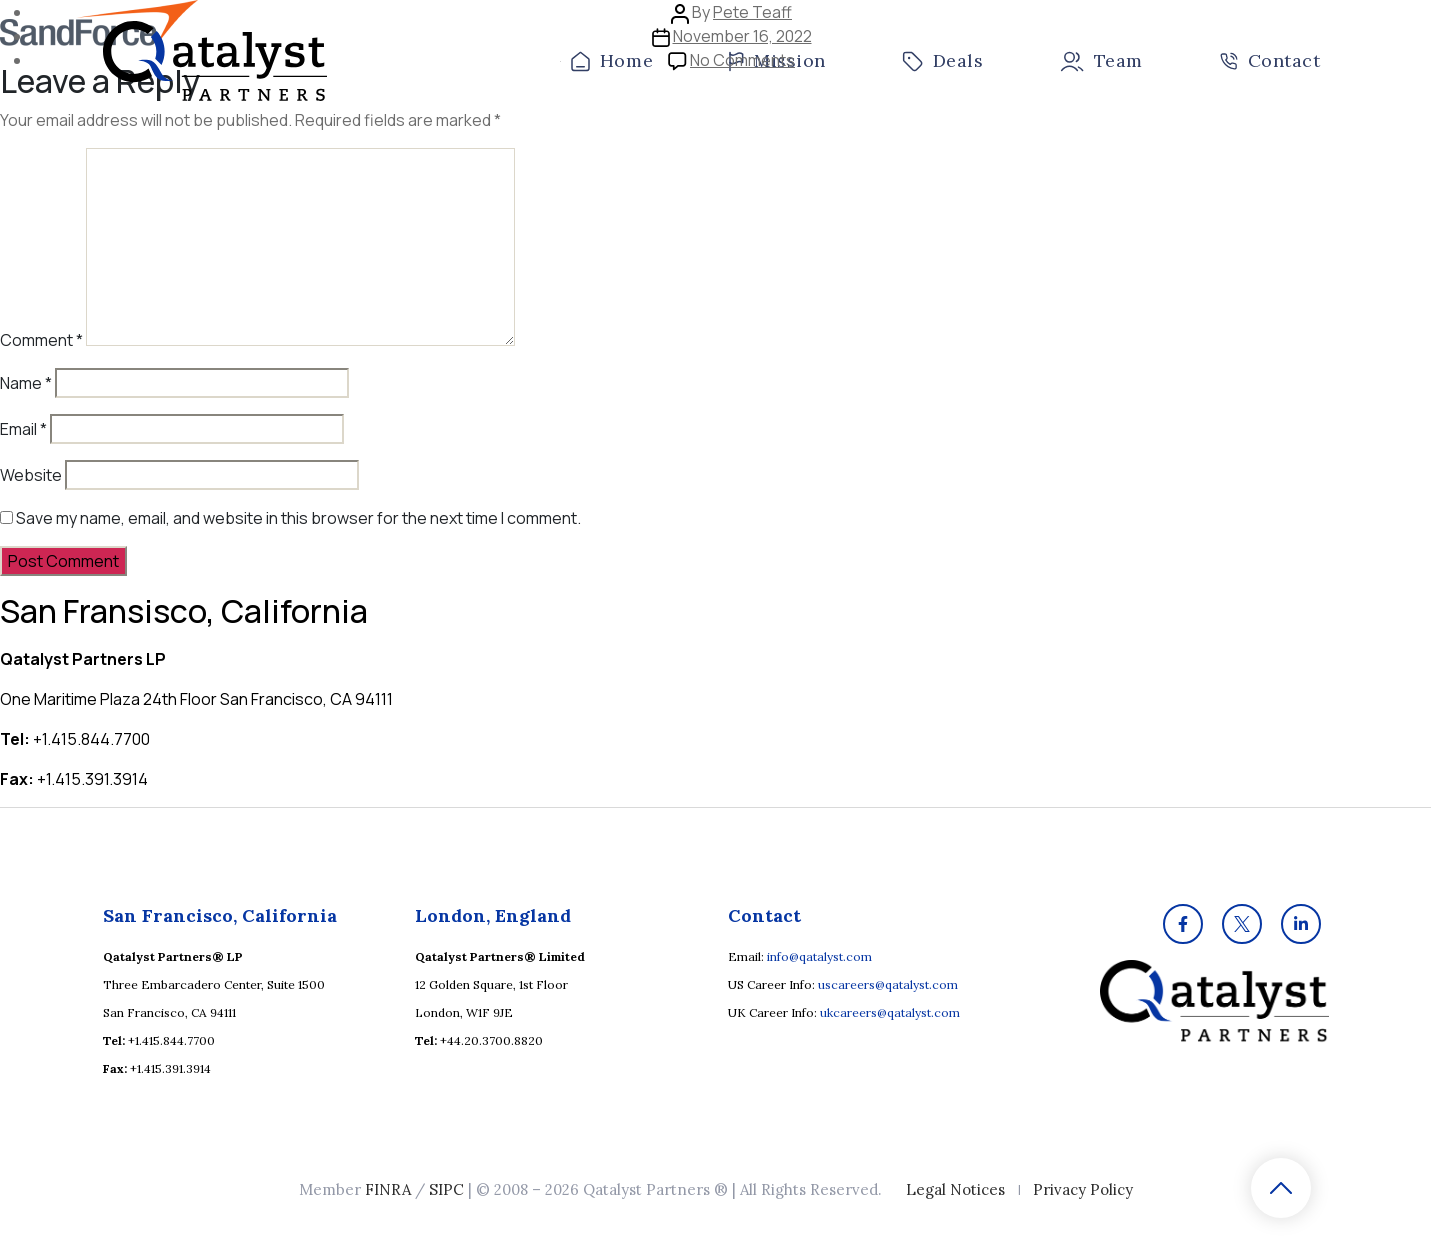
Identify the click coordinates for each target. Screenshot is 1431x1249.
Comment (41, 340)
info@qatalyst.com (819, 956)
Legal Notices (955, 1189)
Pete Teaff (752, 12)
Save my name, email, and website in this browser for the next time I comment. (298, 518)
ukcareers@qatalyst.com (890, 1012)
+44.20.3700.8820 (491, 1040)
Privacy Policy (1083, 1189)
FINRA (388, 1189)
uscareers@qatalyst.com (888, 984)
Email (23, 429)
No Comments (742, 60)
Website (31, 475)
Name (26, 383)
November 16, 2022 (742, 36)
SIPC (446, 1189)
